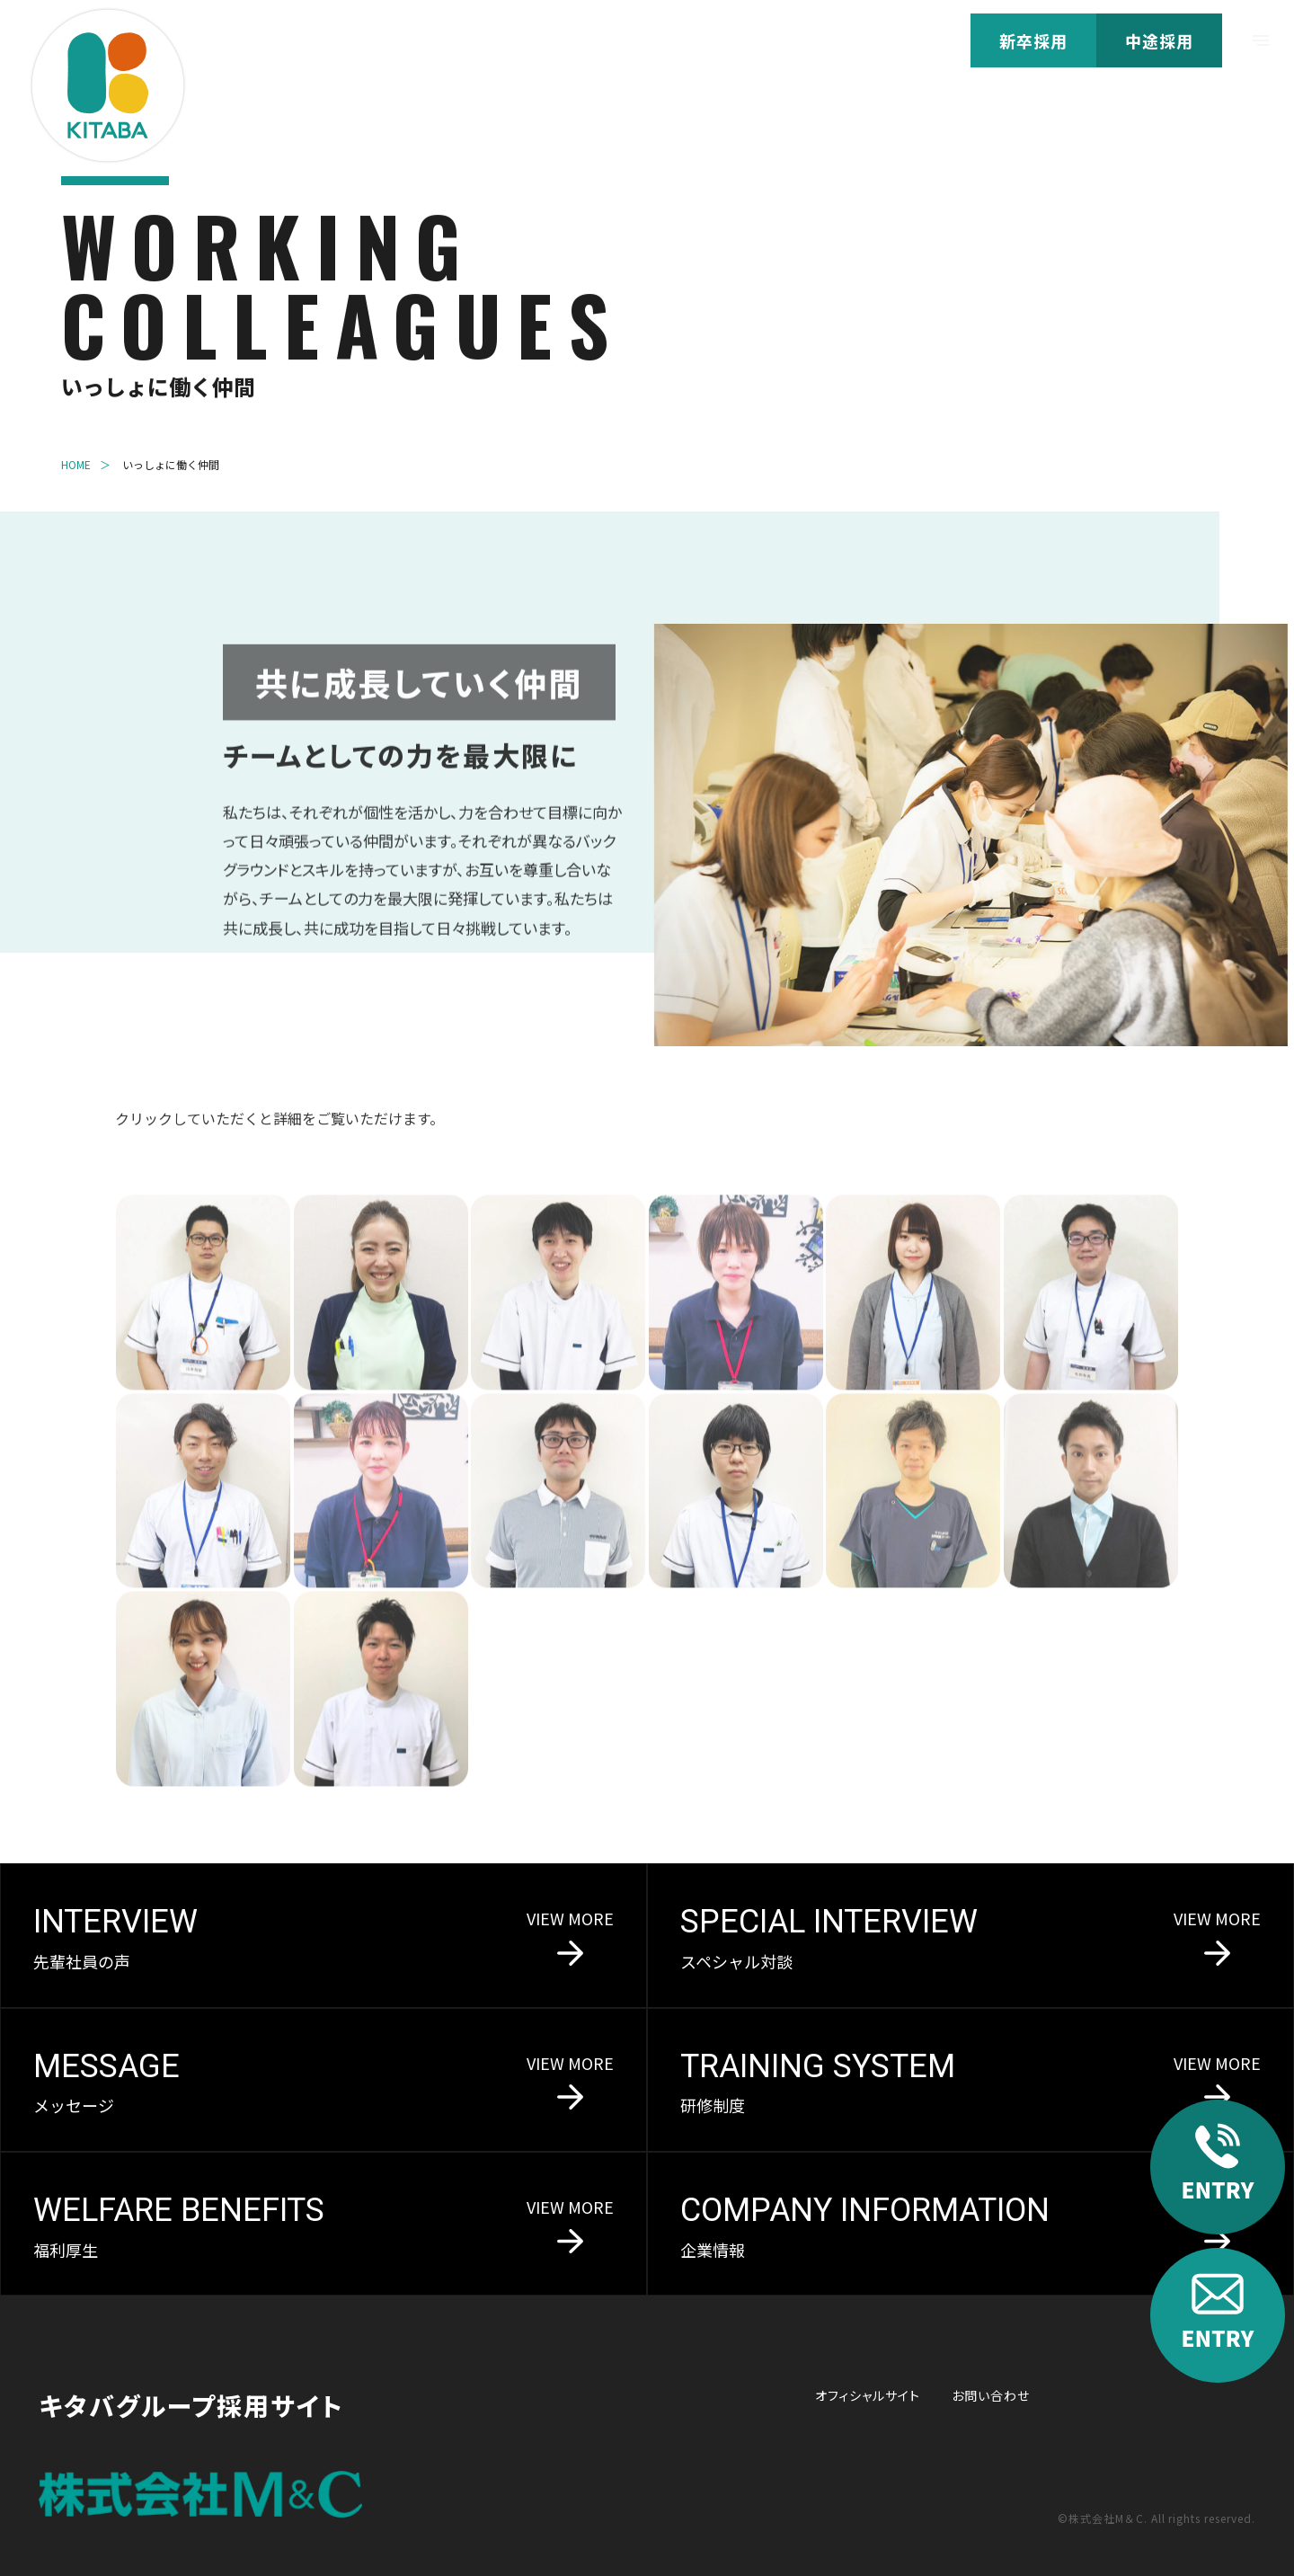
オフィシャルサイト (867, 2395)
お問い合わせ (991, 2395)
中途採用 (1159, 40)
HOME (76, 466)
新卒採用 (1033, 40)
